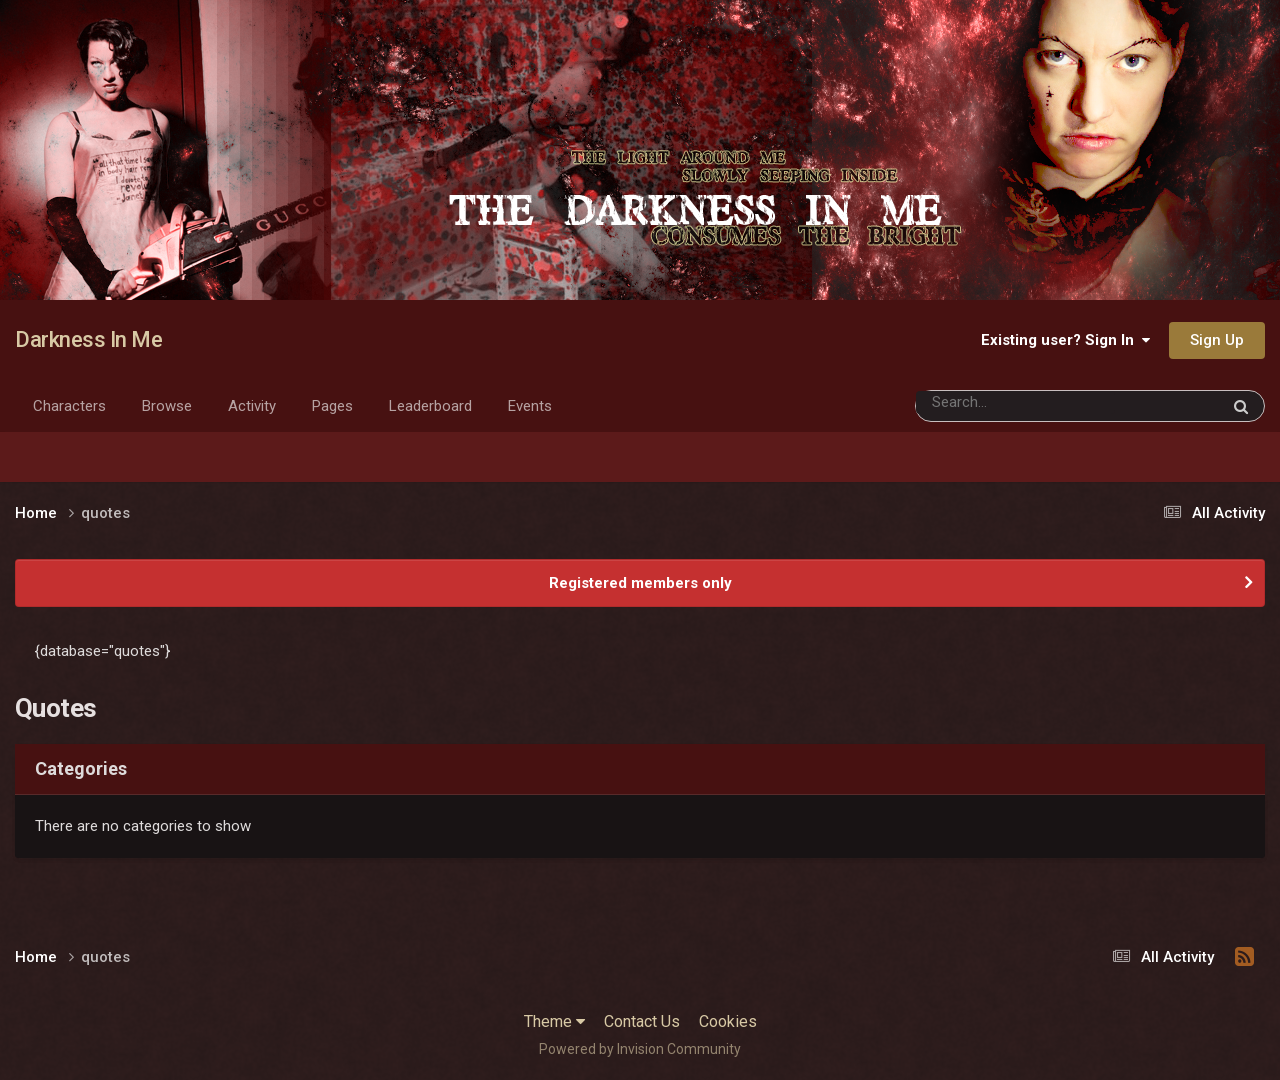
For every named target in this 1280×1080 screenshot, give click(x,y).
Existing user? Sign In (1065, 340)
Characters (69, 406)
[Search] (1015, 402)
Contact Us (642, 1021)
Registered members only (640, 583)
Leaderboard (430, 406)
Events (530, 406)
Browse (167, 406)
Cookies (728, 1021)
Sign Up (1217, 340)
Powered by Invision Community (640, 1049)
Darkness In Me (88, 339)
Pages (332, 406)
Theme (554, 1021)
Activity (252, 406)
